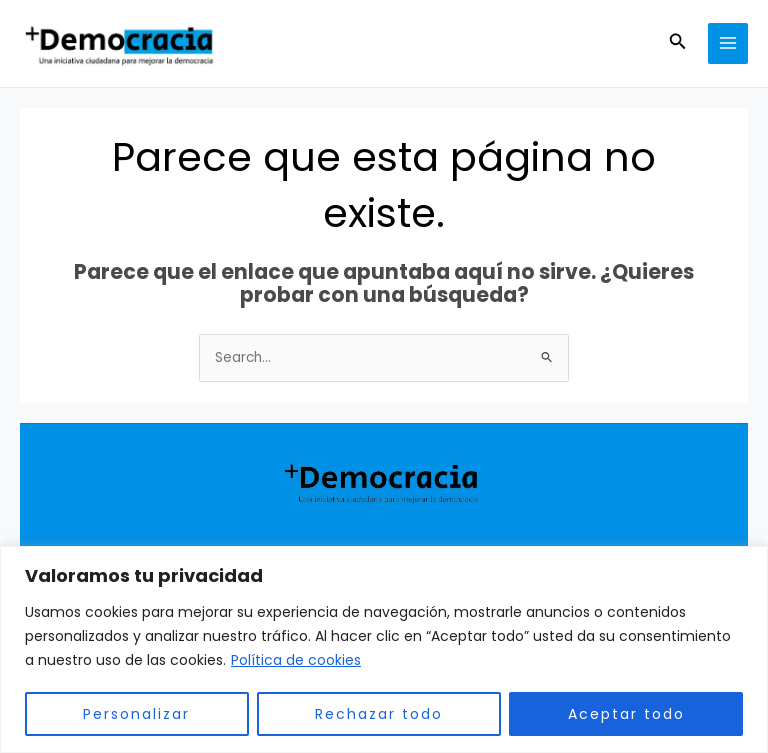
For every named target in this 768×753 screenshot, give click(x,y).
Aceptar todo (626, 714)
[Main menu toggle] (728, 43)
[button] (678, 43)
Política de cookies (296, 660)
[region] (384, 649)
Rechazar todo (379, 714)
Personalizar (136, 714)
